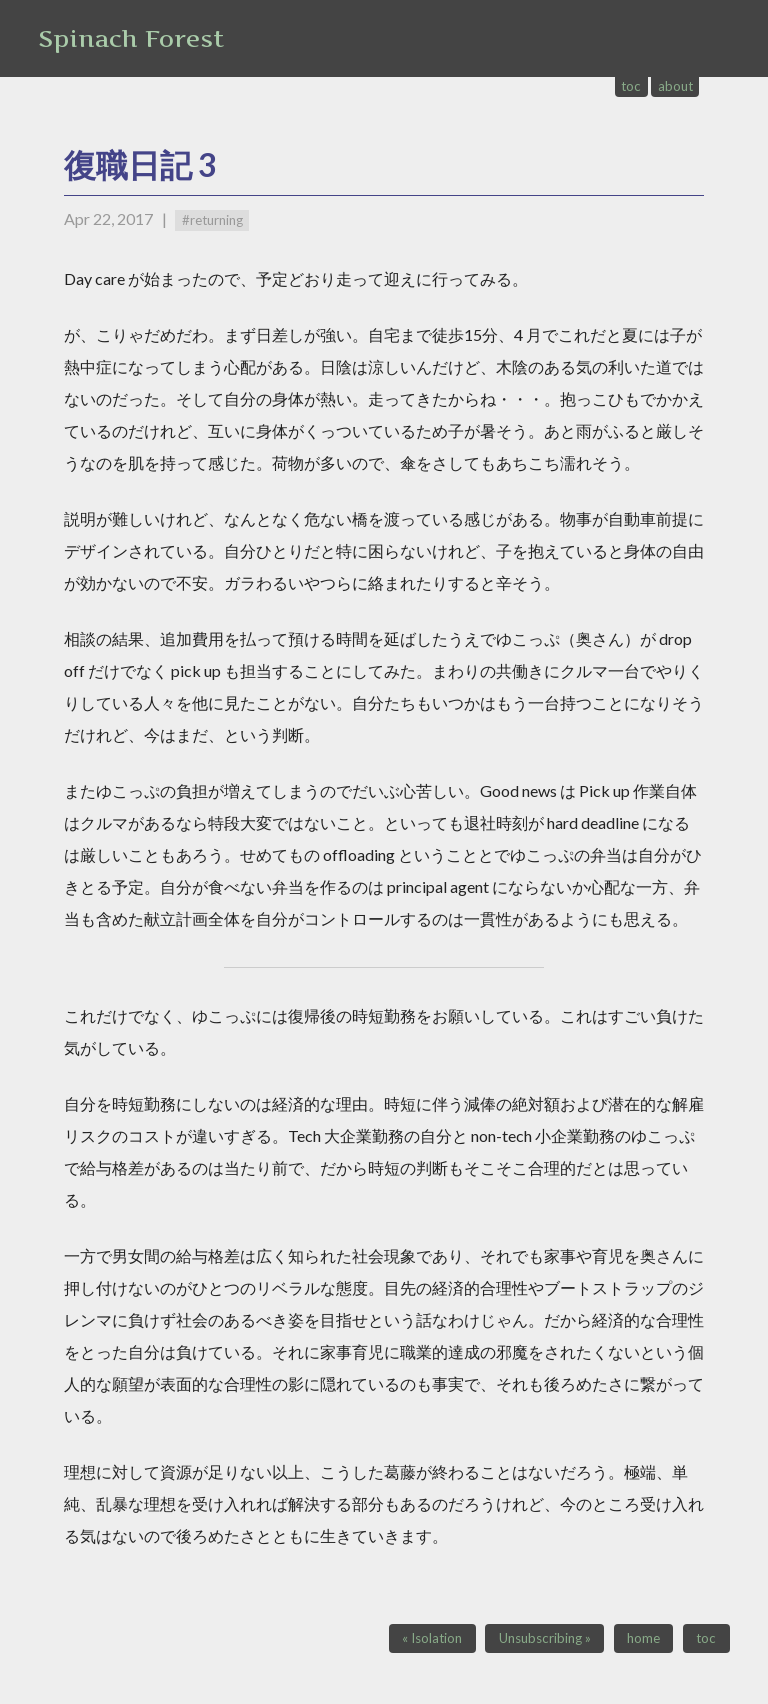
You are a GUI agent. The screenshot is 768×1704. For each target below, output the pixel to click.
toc (631, 86)
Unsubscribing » (545, 1638)
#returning (212, 220)
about (675, 86)
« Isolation (432, 1638)
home (643, 1638)
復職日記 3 (140, 164)
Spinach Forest (131, 38)
